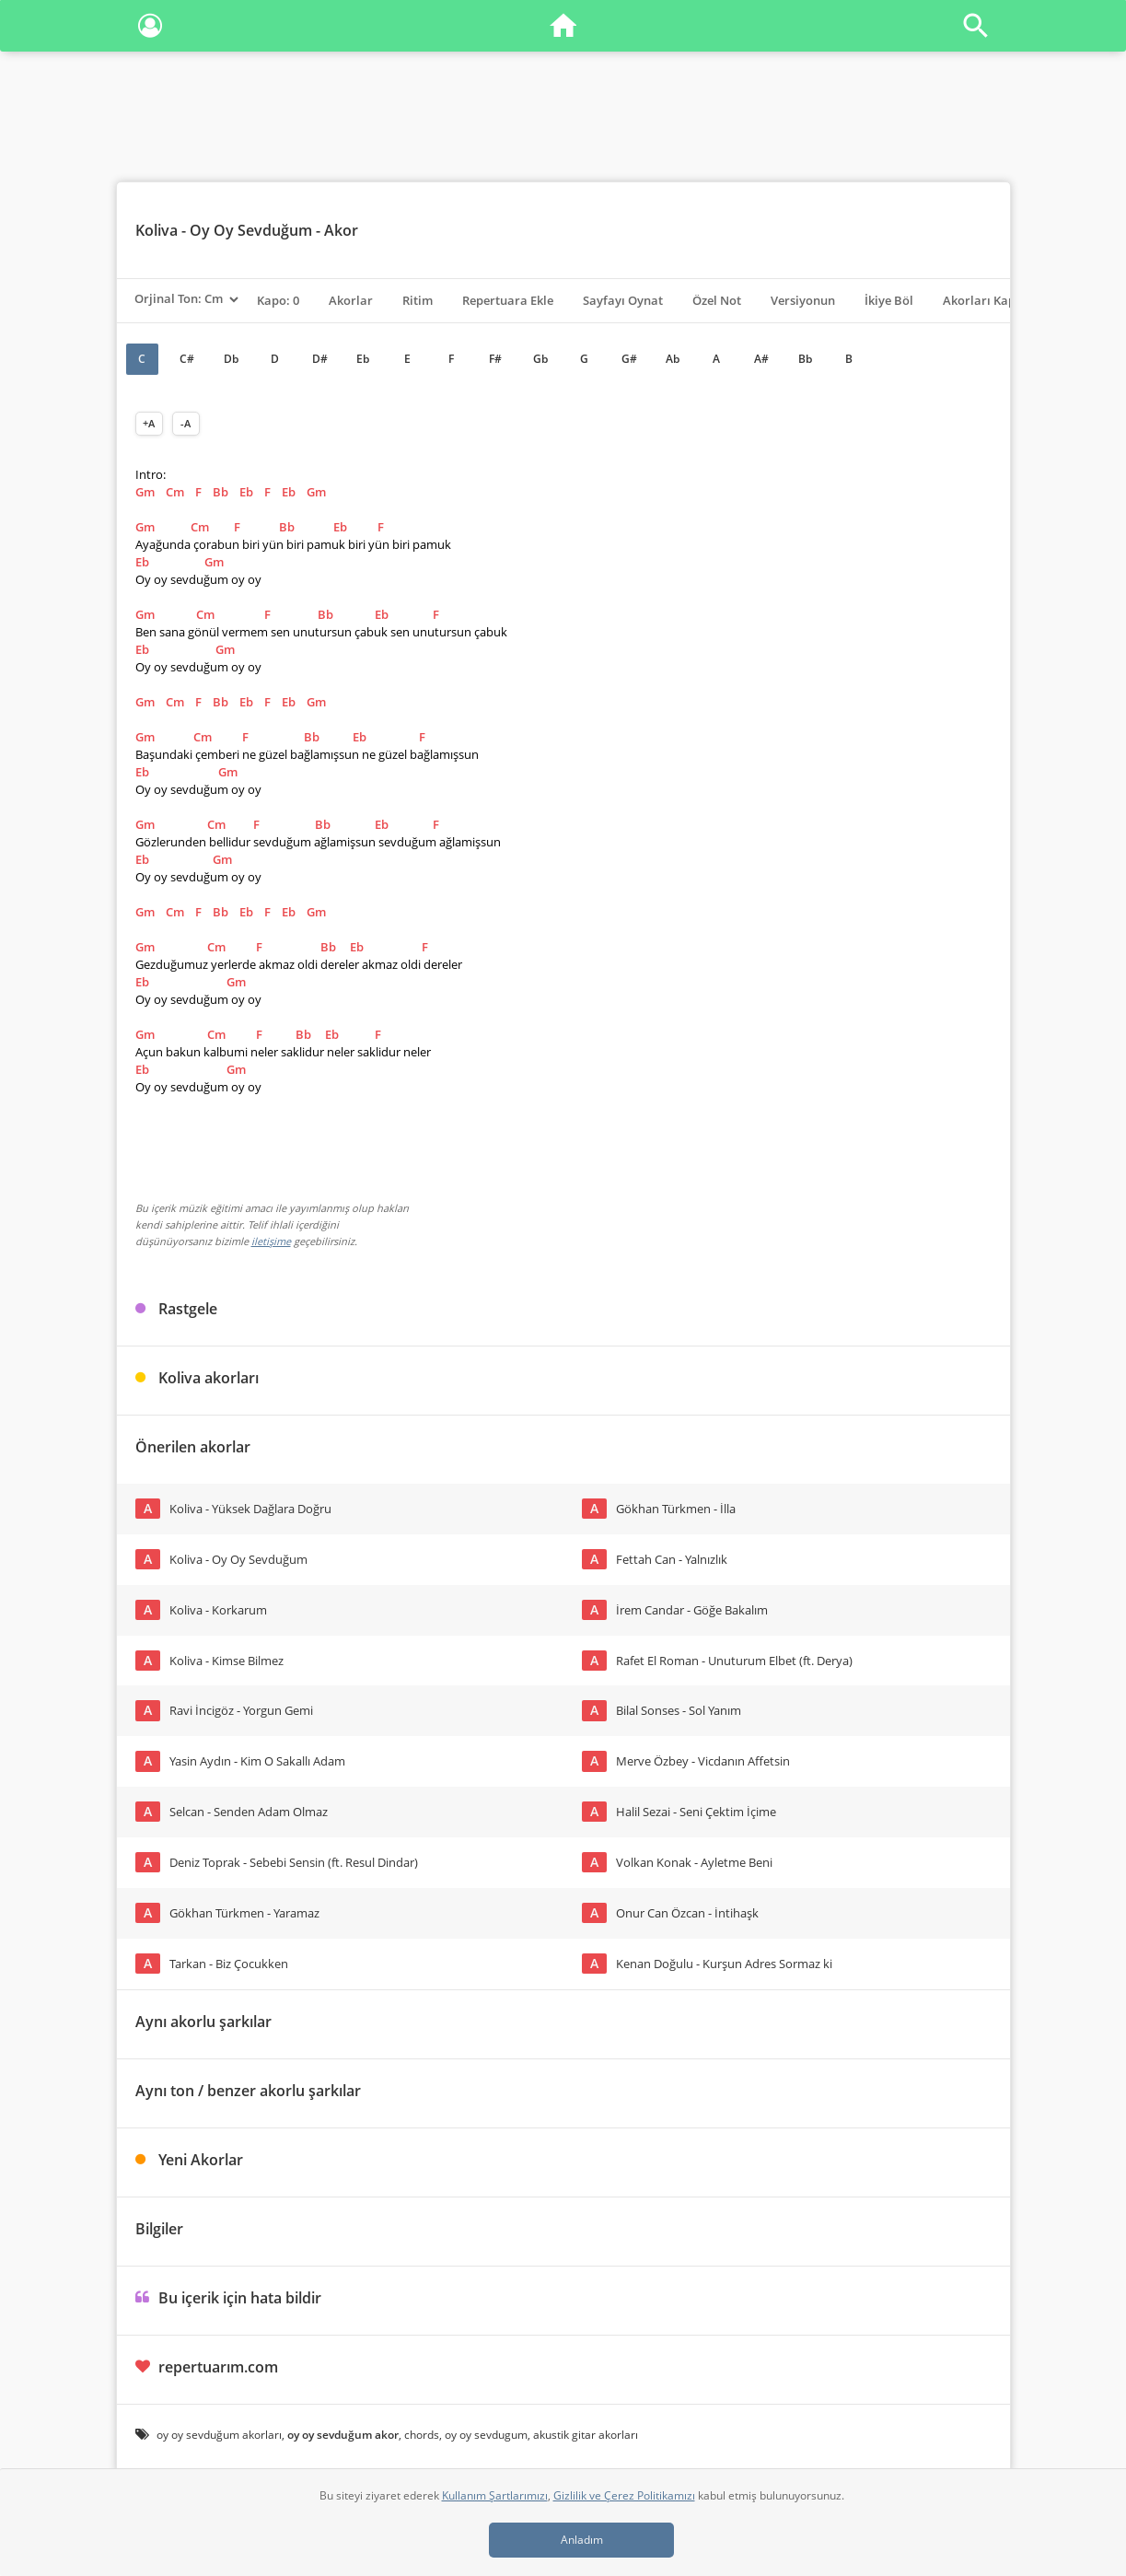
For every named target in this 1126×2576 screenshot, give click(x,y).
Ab (672, 359)
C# (187, 359)
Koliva (156, 230)
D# (320, 359)
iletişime (271, 1241)
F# (495, 359)
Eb (362, 359)
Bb (805, 359)
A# (761, 359)
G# (629, 359)
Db (231, 359)
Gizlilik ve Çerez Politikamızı (624, 2495)
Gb (540, 359)
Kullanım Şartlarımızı (495, 2495)
